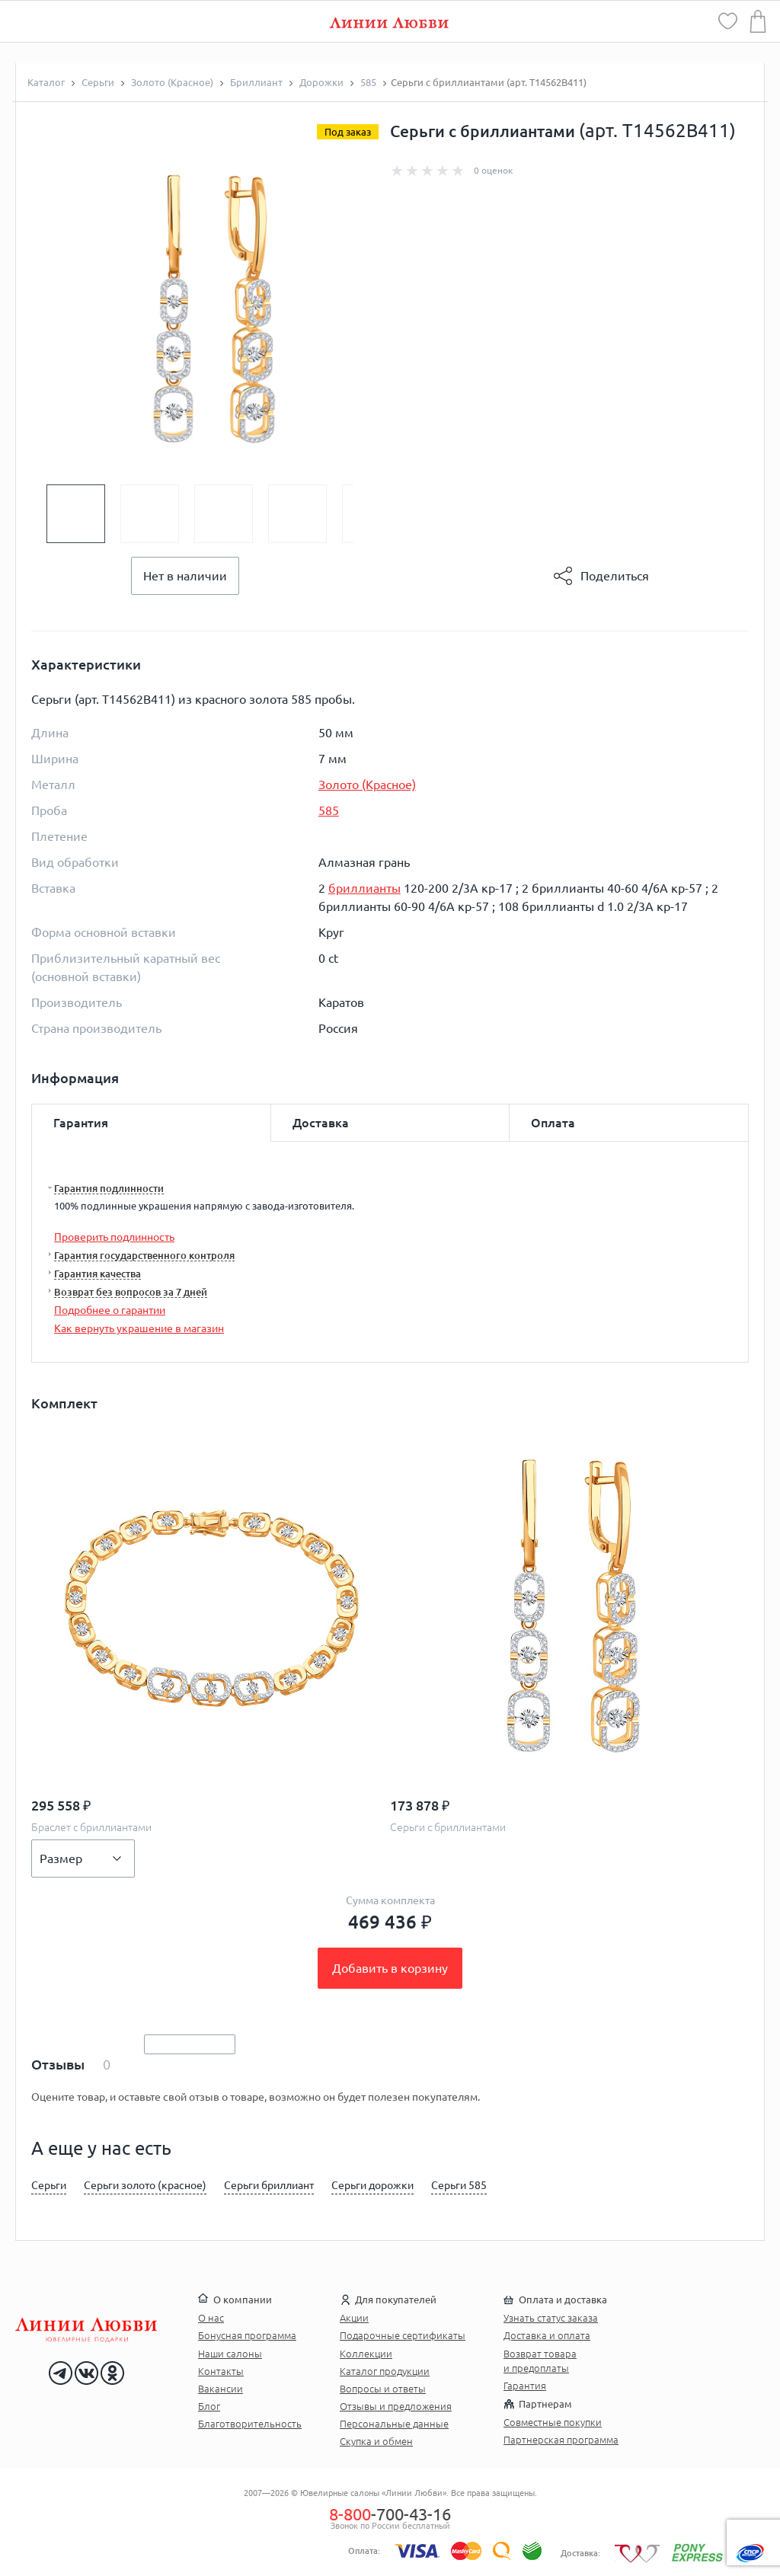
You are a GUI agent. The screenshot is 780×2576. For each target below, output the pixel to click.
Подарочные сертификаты (402, 2335)
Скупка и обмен (376, 2441)
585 (328, 810)
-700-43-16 (390, 2513)
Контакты (221, 2371)
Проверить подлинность (114, 1237)
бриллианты (364, 888)
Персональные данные (394, 2423)
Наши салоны (230, 2353)
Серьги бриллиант (269, 2185)
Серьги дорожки (372, 2185)
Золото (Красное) (367, 784)
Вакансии (220, 2388)
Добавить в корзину (390, 1968)
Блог (209, 2406)
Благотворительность (250, 2423)
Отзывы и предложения (396, 2406)
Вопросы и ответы (383, 2388)
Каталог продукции (385, 2371)
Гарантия (524, 2385)
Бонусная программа (247, 2335)
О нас (211, 2317)
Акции (354, 2317)
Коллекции (366, 2353)
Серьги (48, 2185)
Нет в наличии (185, 576)
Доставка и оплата (546, 2335)
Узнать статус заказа (550, 2317)
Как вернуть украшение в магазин (139, 1328)
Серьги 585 (459, 2185)
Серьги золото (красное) (145, 2185)
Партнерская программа (561, 2439)
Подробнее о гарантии (109, 1310)
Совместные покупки (552, 2422)
